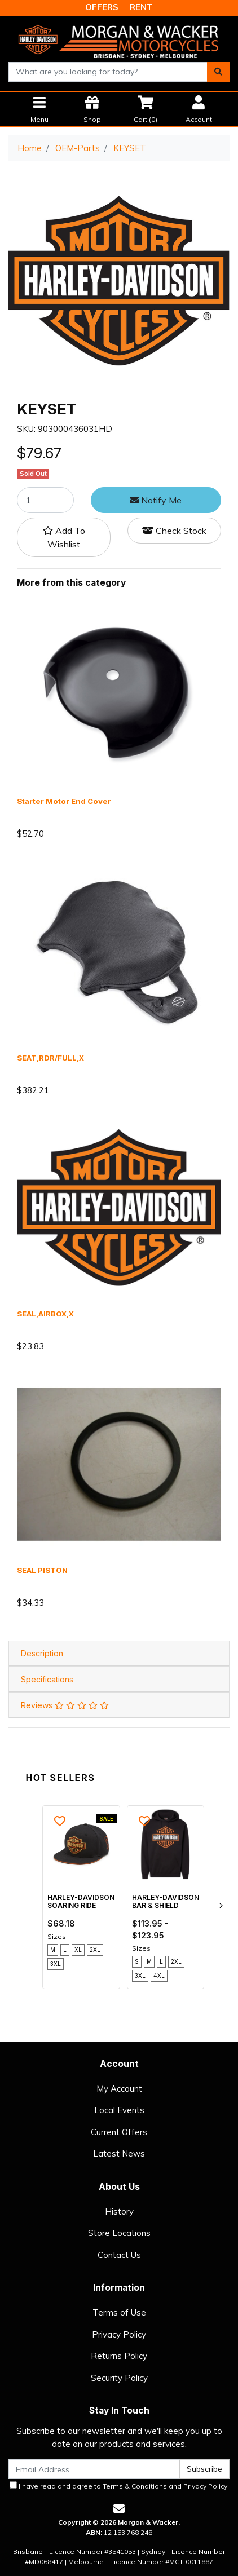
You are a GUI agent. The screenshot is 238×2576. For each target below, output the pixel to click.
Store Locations (119, 2233)
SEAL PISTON (42, 1570)
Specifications (47, 1679)
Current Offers (119, 2132)
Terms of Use (119, 2312)
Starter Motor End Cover (64, 801)
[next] (220, 1905)
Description (42, 1653)
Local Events (119, 2110)
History (119, 2211)
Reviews (65, 1705)
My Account (119, 2088)
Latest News (119, 2153)
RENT (141, 7)
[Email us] (119, 2509)
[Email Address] (94, 2469)
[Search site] (218, 72)
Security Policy (119, 2377)
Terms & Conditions (135, 2486)
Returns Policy (119, 2355)
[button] (64, 537)
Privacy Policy (119, 2334)
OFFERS (101, 7)
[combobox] (108, 72)
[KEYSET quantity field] (45, 500)
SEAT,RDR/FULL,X (50, 1057)
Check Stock (174, 530)
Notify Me (156, 500)
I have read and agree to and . (119, 2485)
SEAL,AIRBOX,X (45, 1313)
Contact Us (119, 2255)
